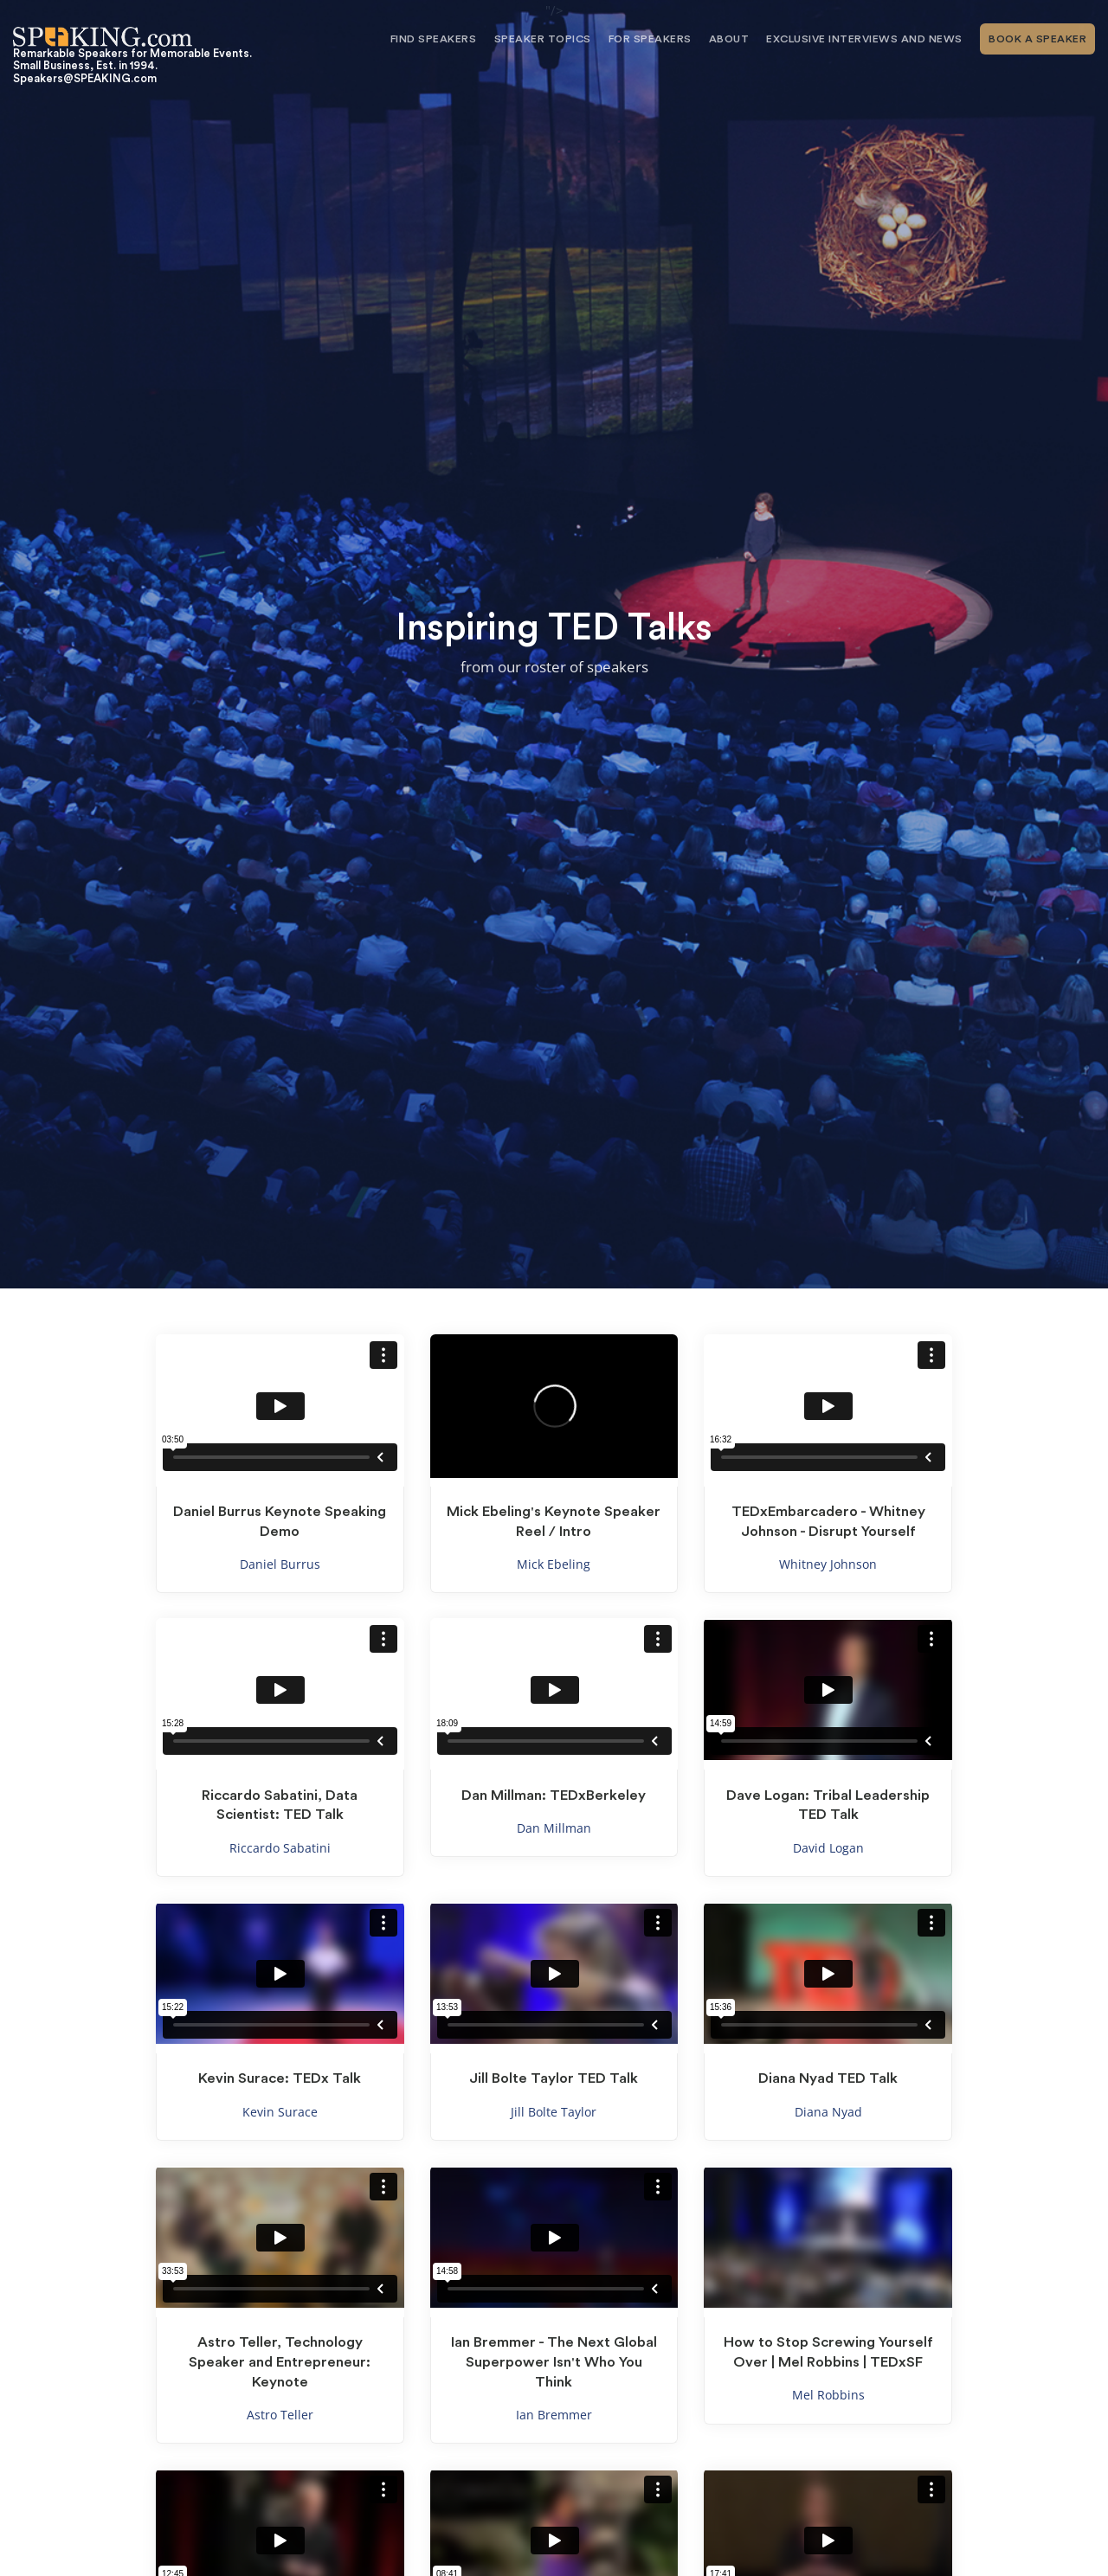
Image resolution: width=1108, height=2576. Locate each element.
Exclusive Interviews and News (864, 39)
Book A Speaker (1037, 39)
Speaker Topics (542, 39)
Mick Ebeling (553, 1564)
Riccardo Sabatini (280, 1848)
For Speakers (650, 39)
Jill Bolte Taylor (553, 2112)
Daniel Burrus (280, 1564)
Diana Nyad (828, 2112)
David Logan (828, 1848)
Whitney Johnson (828, 1564)
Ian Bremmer (554, 2414)
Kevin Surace (280, 2112)
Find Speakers (433, 39)
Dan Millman (554, 1828)
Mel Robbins (828, 2394)
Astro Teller (280, 2414)
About (729, 39)
